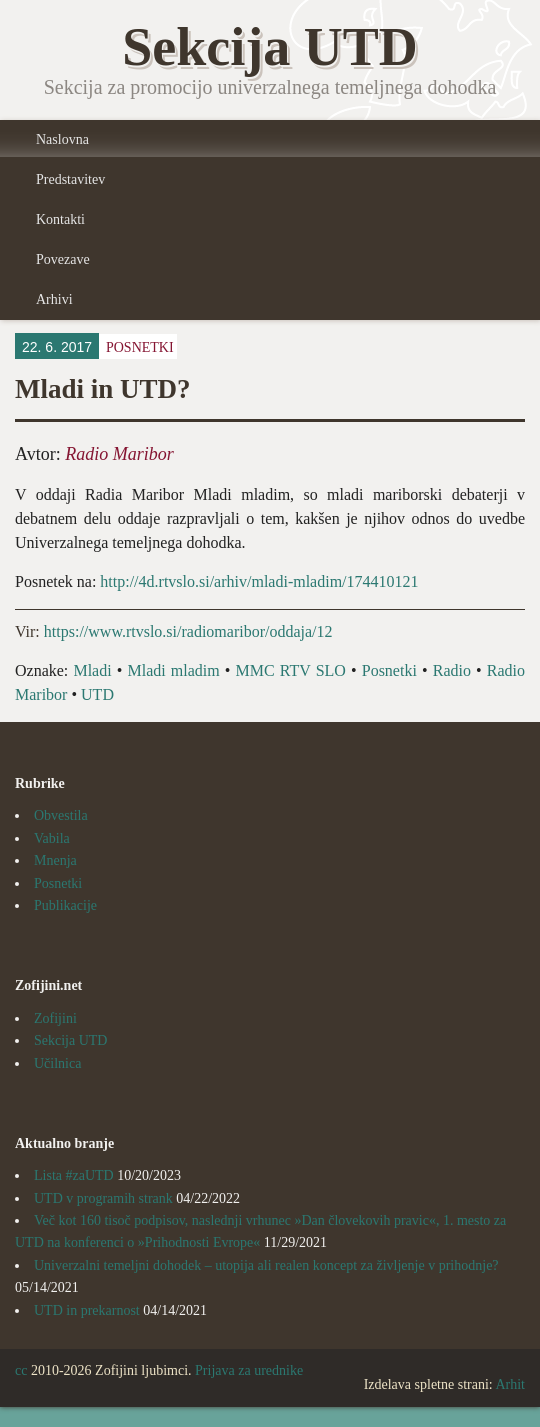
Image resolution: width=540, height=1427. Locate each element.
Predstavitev (70, 179)
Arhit (510, 1384)
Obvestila (61, 815)
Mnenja (55, 860)
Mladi (92, 670)
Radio (452, 670)
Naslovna (62, 139)
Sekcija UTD (70, 1040)
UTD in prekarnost (87, 1310)
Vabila (52, 838)
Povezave (63, 259)
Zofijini (55, 1018)
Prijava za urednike (249, 1370)
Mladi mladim (173, 670)
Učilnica (57, 1063)
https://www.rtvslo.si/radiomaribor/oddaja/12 (188, 631)
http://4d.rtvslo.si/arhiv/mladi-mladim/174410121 (259, 581)
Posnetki (140, 347)
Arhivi (54, 299)
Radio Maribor (119, 454)
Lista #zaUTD (74, 1175)
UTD (97, 694)
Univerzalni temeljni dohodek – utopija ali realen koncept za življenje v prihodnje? (266, 1265)
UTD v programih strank (103, 1198)
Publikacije (65, 905)
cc (21, 1370)
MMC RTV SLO (291, 670)
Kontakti (60, 219)
